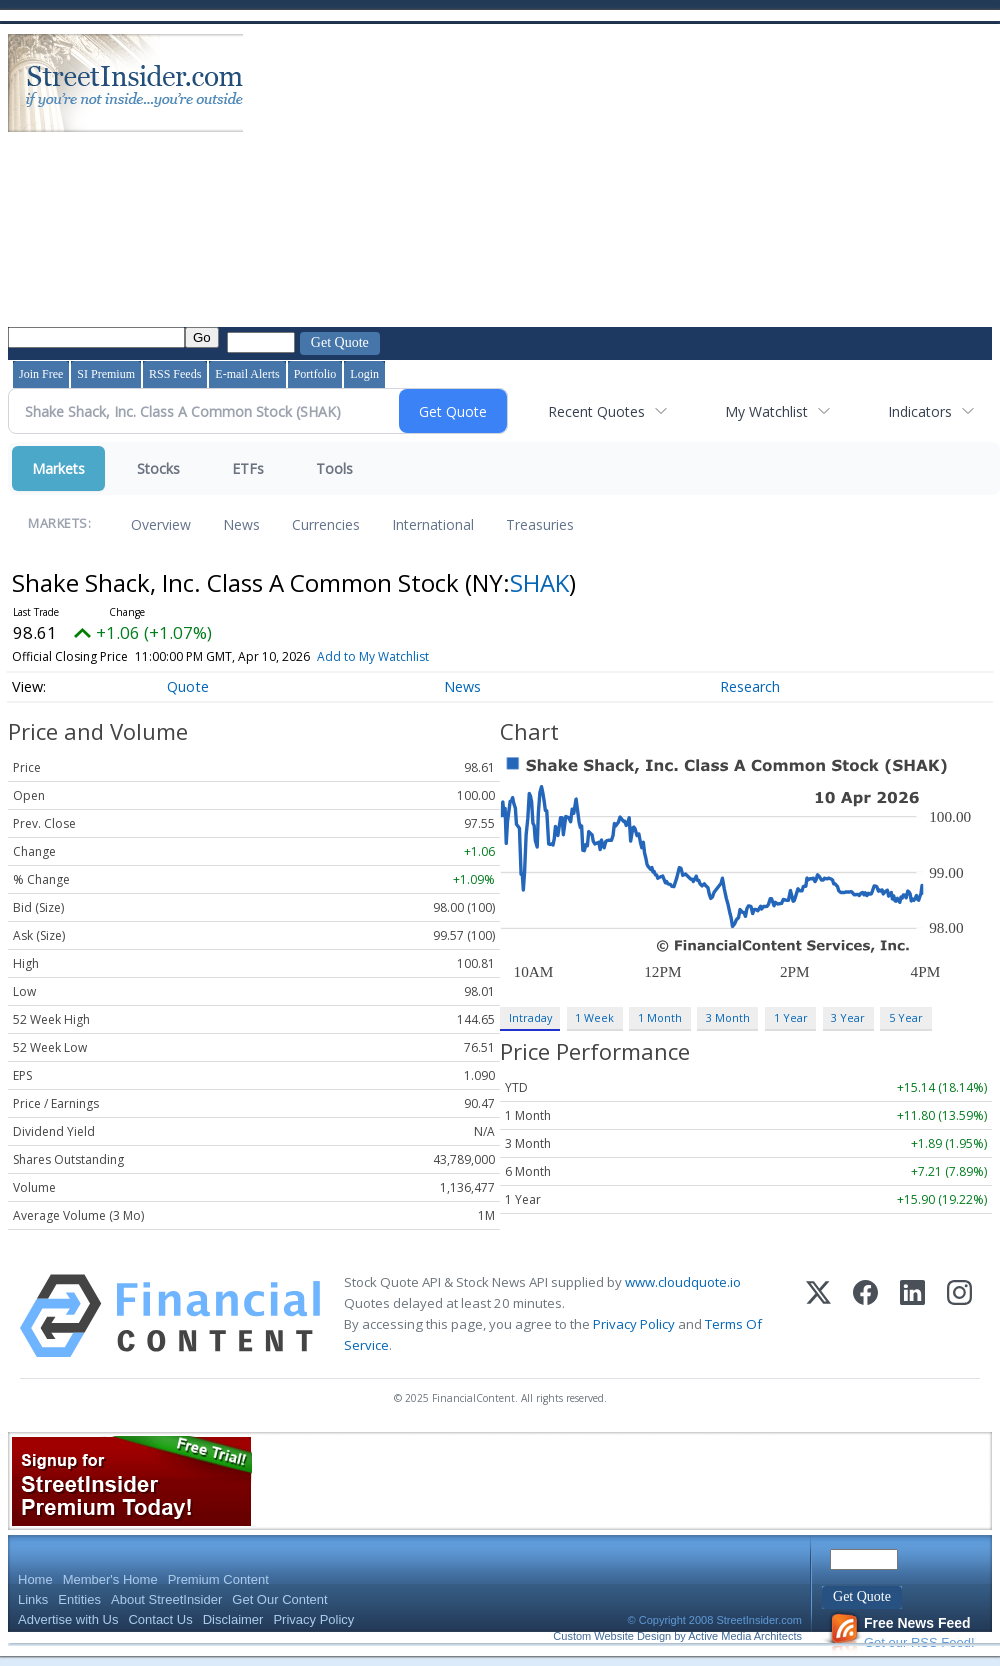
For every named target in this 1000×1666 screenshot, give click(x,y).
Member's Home (110, 1579)
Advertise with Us (68, 1619)
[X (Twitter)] (818, 1316)
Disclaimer (233, 1619)
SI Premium (106, 374)
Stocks (158, 468)
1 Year (791, 1017)
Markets (58, 468)
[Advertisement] (606, 178)
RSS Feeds (175, 374)
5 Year (906, 1017)
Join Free (41, 374)
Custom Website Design (612, 1636)
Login (364, 374)
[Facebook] (865, 1316)
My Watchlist (766, 411)
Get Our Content (279, 1599)
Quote (188, 686)
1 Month (660, 1017)
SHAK (539, 582)
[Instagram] (959, 1316)
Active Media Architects (745, 1636)
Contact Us (160, 1619)
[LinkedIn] (912, 1316)
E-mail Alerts (247, 374)
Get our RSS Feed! (902, 1632)
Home (35, 1579)
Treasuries (540, 524)
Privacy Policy (634, 1324)
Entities (79, 1599)
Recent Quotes (596, 411)
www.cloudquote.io (683, 1282)
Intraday (530, 1017)
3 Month (728, 1017)
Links (33, 1599)
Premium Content (218, 1579)
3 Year (848, 1017)
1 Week (594, 1017)
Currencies (326, 524)
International (433, 524)
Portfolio (315, 374)
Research (750, 686)
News (241, 524)
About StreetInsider (166, 1599)
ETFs (248, 468)
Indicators (920, 411)
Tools (334, 468)
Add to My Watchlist (402, 656)
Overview (161, 524)
